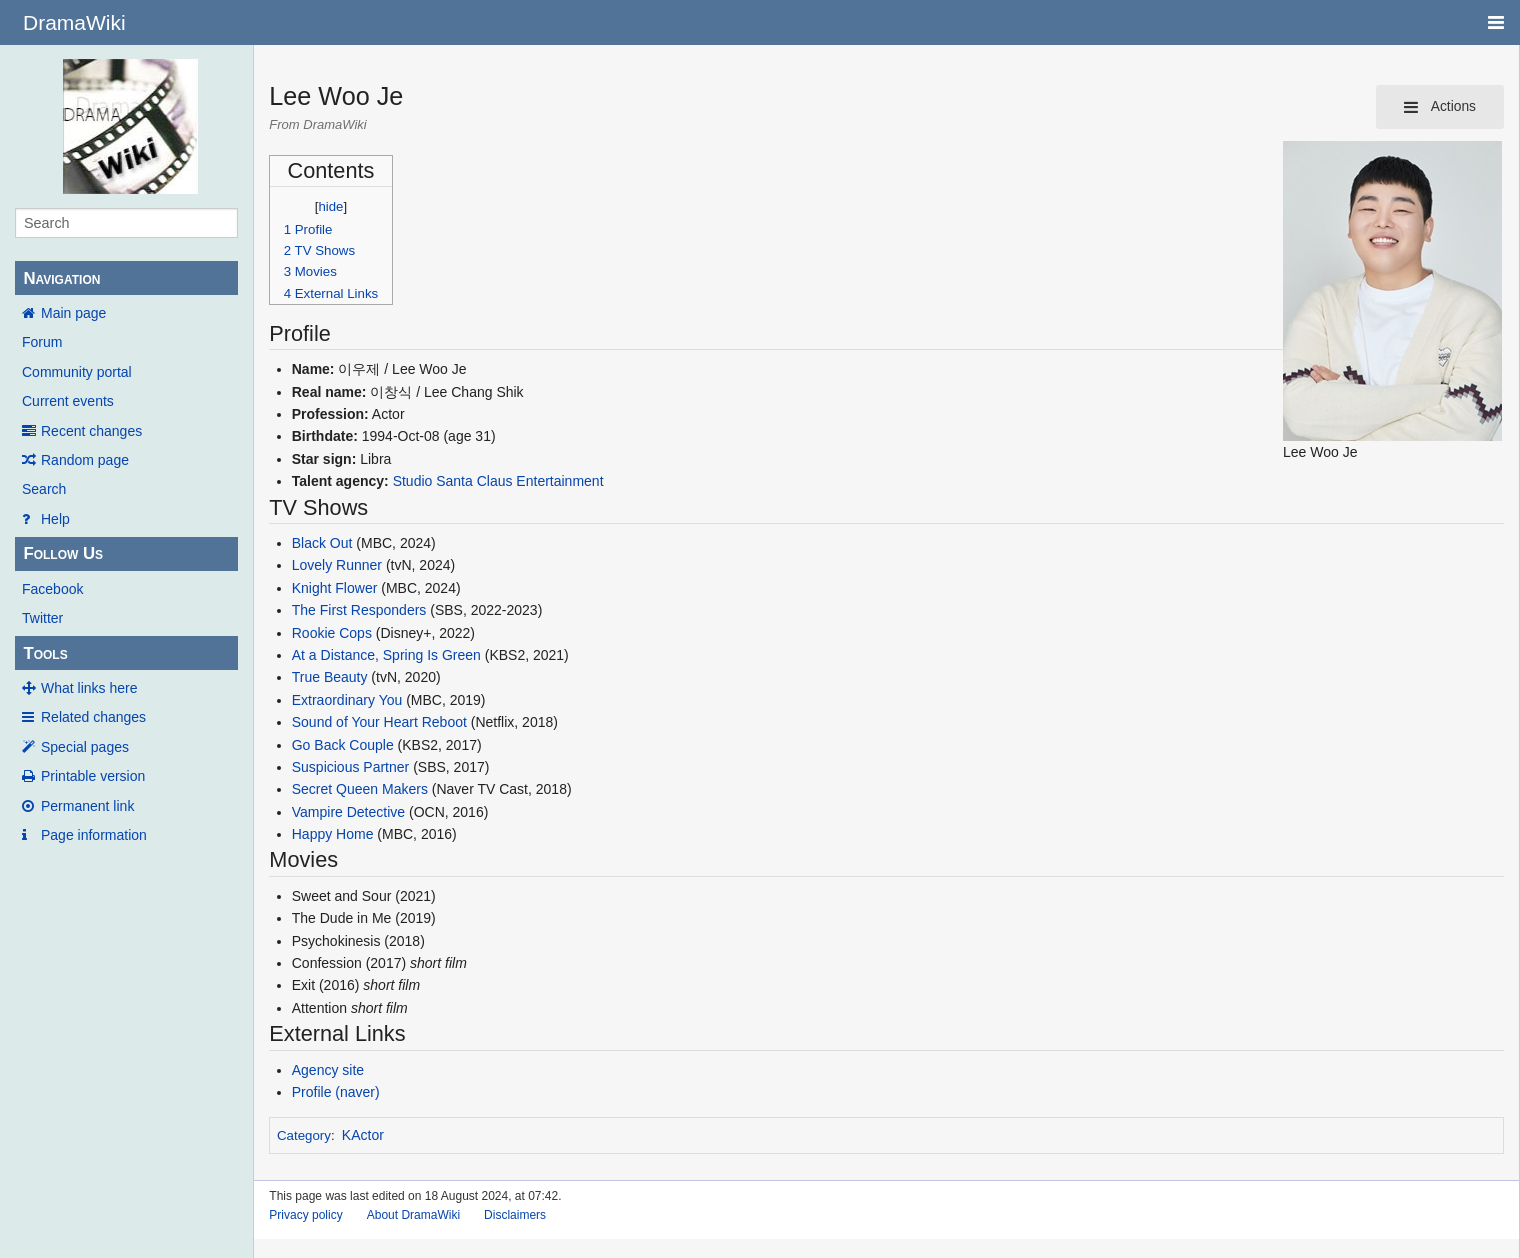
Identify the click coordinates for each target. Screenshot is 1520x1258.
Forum (42, 342)
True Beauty (330, 677)
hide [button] (331, 206)
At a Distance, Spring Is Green (386, 655)
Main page (73, 313)
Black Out (322, 543)
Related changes (93, 717)
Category (304, 1135)
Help (55, 519)
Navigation (61, 278)
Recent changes (91, 431)
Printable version (93, 776)
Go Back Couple (343, 745)
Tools (45, 653)
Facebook (52, 589)
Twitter (42, 618)
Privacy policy (305, 1215)
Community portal (77, 372)
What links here (89, 688)
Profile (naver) (336, 1092)
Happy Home (333, 834)
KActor (363, 1135)
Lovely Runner (337, 565)
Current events (68, 401)
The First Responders (359, 610)
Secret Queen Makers (360, 789)
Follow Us (63, 553)
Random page (85, 460)
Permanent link (87, 806)
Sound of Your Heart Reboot (379, 722)
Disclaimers (515, 1215)
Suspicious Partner (351, 767)
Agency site (328, 1070)
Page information (94, 835)
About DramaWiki (413, 1215)
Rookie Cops (332, 633)
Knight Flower (335, 588)
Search (44, 489)
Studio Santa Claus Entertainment (498, 481)
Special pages (85, 747)
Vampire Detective (348, 812)
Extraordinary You (347, 700)
